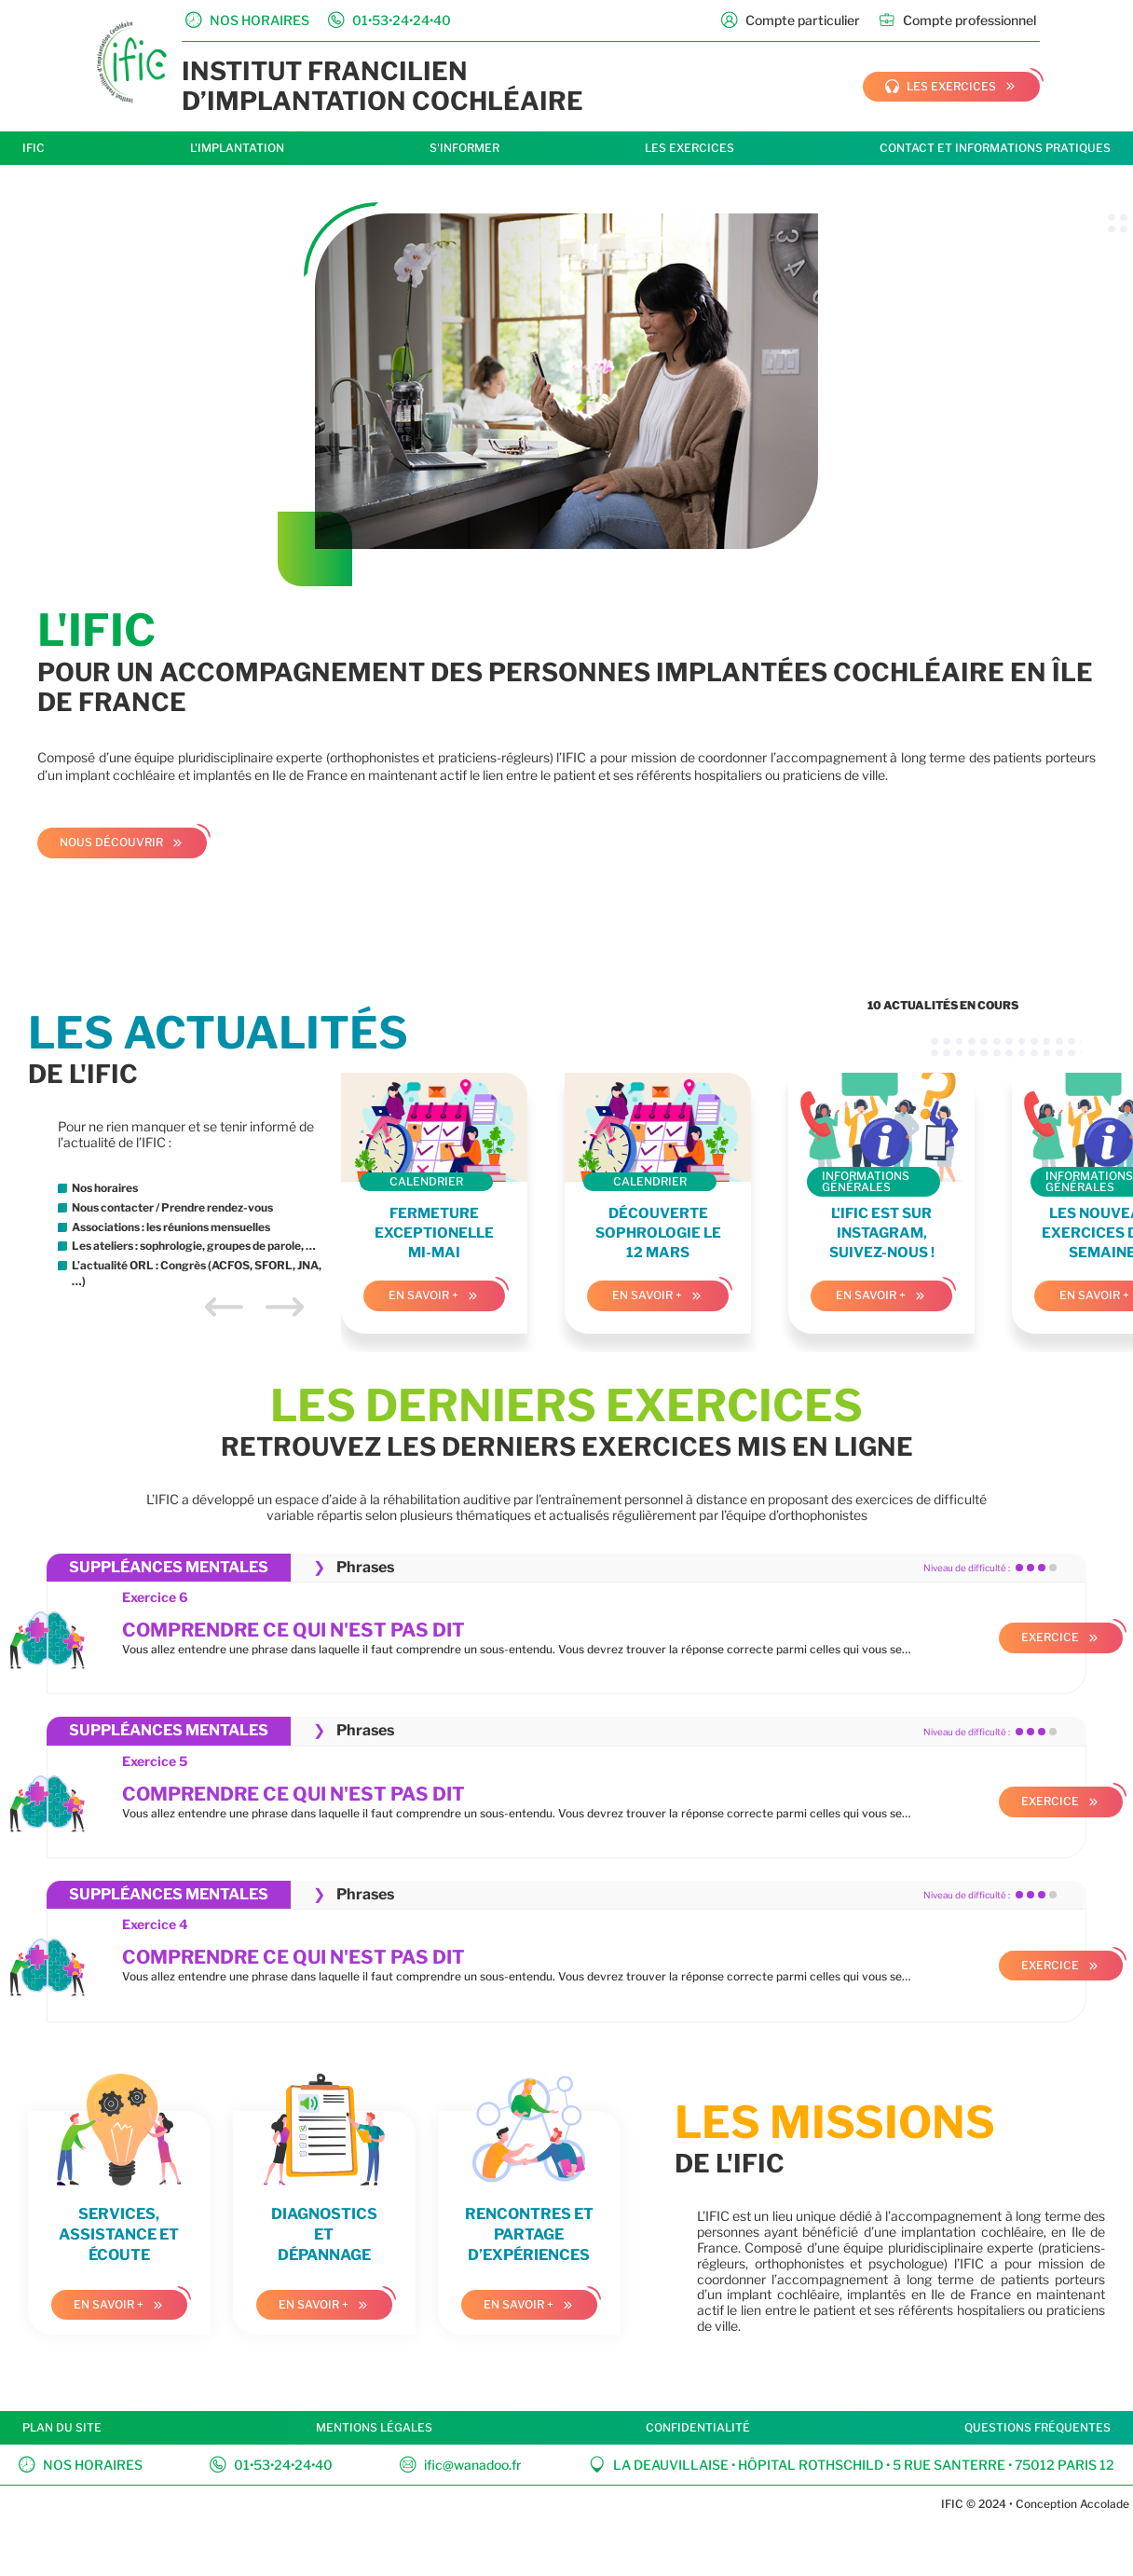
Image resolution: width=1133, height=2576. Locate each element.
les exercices (940, 86)
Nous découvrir (111, 842)
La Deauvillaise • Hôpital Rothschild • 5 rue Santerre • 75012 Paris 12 (851, 2464)
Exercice (1050, 1637)
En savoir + (423, 1295)
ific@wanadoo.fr (461, 2464)
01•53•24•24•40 (271, 2464)
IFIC (33, 148)
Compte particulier (790, 20)
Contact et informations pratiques (995, 148)
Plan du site (62, 2427)
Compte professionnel (957, 20)
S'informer (464, 148)
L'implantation (237, 148)
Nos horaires (81, 2464)
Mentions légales (374, 2427)
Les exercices (689, 148)
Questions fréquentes (1037, 2427)
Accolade (1103, 2504)
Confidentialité (698, 2427)
